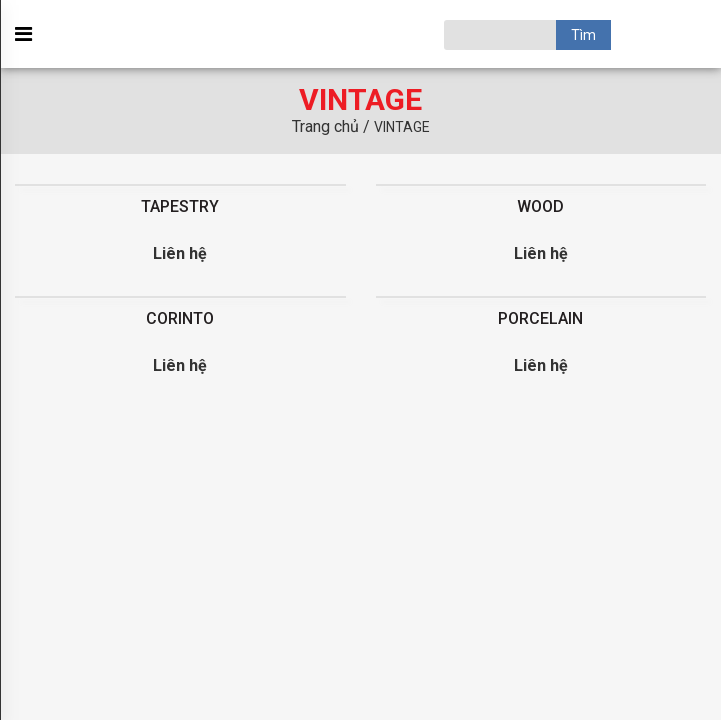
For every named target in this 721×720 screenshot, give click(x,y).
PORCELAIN (540, 318)
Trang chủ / (333, 126)
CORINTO (180, 318)
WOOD (540, 206)
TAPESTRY (180, 206)
